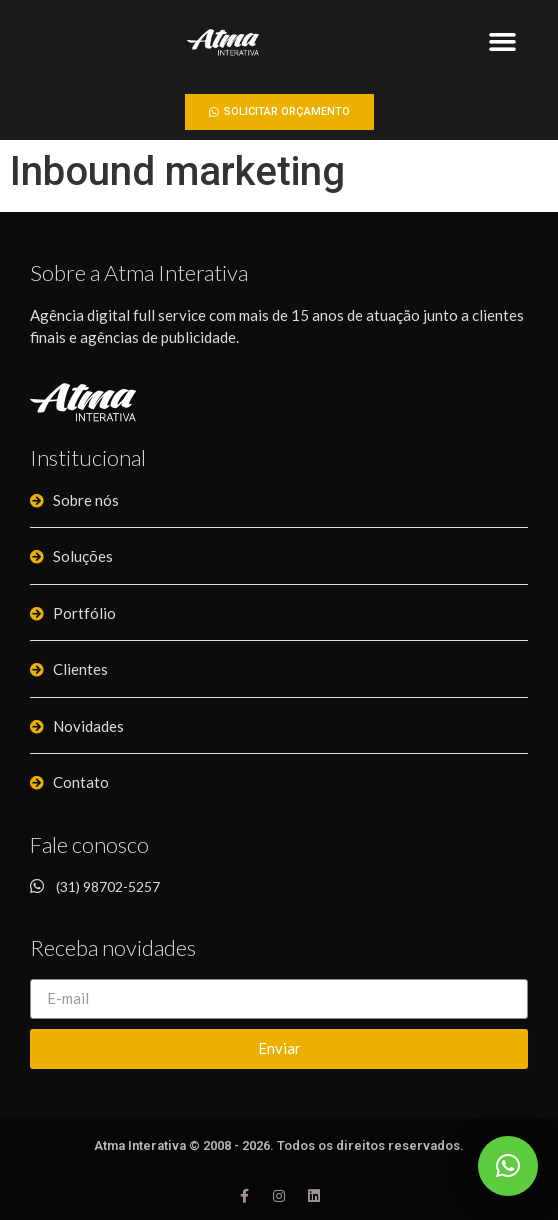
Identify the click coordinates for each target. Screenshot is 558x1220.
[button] (502, 42)
